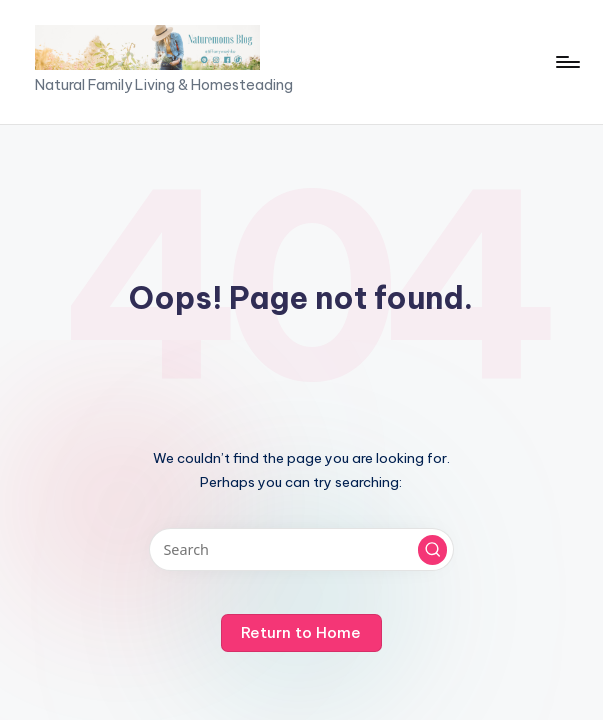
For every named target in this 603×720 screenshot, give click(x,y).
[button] (433, 550)
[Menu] (566, 62)
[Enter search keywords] (301, 549)
